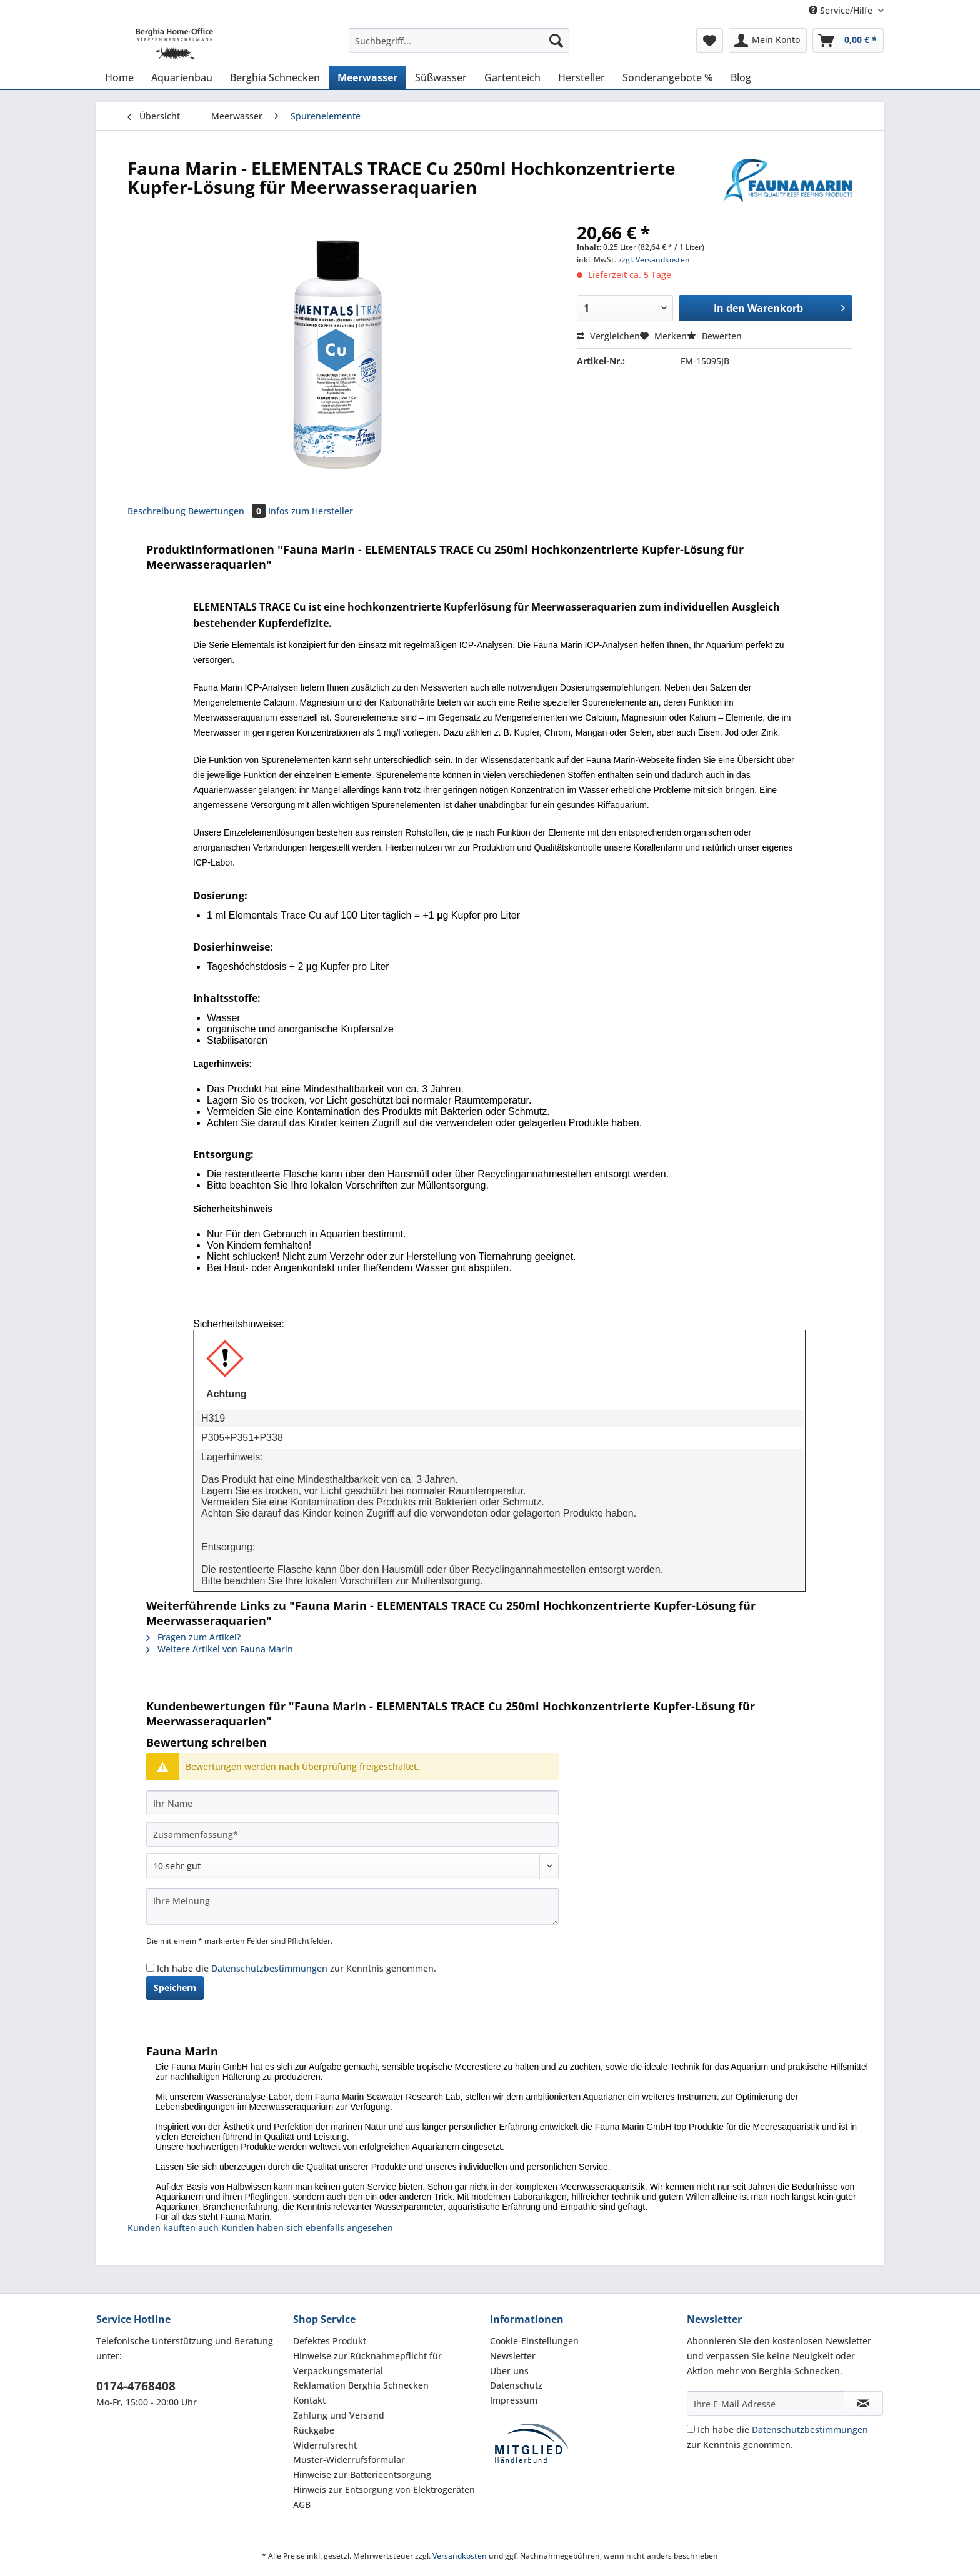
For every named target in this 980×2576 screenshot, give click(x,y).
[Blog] (741, 77)
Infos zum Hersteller (310, 511)
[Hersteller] (581, 77)
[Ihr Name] (352, 1802)
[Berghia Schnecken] (275, 77)
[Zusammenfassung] (352, 1834)
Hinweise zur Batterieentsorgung (362, 2474)
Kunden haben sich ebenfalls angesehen (307, 2228)
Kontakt (309, 2400)
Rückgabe (313, 2430)
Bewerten (714, 336)
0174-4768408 (136, 2386)
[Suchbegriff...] (459, 40)
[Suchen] (556, 40)
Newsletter (513, 2356)
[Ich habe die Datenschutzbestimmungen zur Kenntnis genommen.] (150, 1968)
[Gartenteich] (512, 77)
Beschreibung (157, 511)
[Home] (119, 77)
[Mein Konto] (768, 40)
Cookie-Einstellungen (534, 2341)
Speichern (175, 1988)
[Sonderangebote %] (668, 77)
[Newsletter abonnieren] (863, 2403)
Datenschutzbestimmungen (269, 1968)
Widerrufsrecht (325, 2445)
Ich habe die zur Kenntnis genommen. (296, 1968)
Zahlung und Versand (338, 2415)
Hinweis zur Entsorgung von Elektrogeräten (384, 2489)
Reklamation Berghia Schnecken (361, 2385)
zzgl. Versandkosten (654, 259)
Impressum (514, 2400)
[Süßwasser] (441, 77)
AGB (302, 2504)
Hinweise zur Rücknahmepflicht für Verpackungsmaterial (367, 2363)
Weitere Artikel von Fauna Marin (219, 1649)
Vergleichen (608, 336)
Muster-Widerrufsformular (349, 2459)
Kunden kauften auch (173, 2228)
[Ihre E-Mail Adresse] (765, 2403)
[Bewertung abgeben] (352, 1866)
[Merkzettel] (709, 40)
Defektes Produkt (329, 2341)
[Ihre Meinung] (352, 1906)
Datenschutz (516, 2385)
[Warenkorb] (848, 40)
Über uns (509, 2371)
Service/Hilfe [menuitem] (842, 10)
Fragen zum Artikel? (193, 1637)
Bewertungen (228, 511)
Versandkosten (459, 2555)
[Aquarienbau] (181, 77)
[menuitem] (459, 46)
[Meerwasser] (367, 77)
